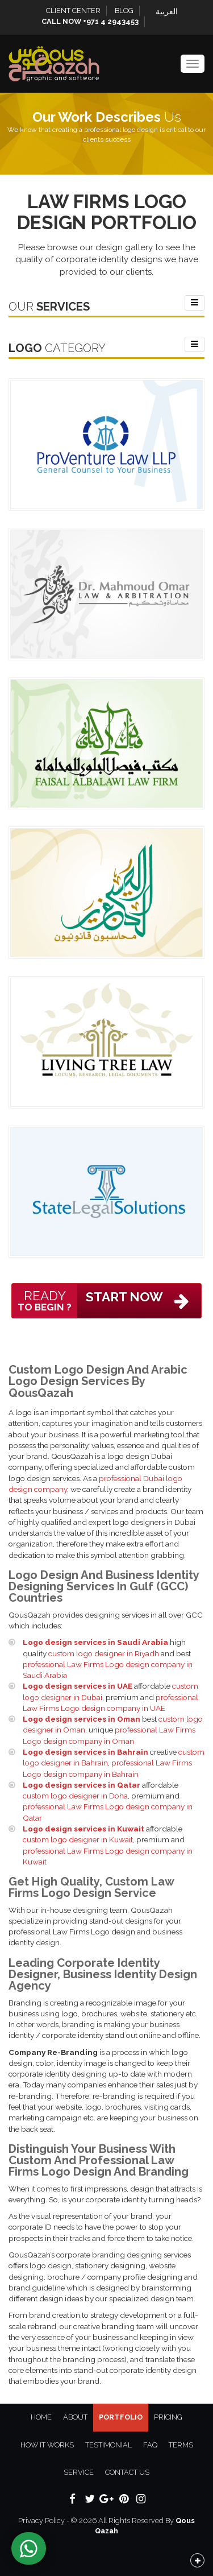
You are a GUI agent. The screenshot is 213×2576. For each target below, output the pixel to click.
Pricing (168, 2417)
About (75, 2417)
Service (79, 2472)
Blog (124, 10)
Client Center (73, 10)
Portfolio (121, 2417)
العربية (167, 11)
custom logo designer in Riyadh (103, 1653)
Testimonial (108, 2445)
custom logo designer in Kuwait (78, 1839)
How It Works (47, 2445)
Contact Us (127, 2472)
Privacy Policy (41, 2520)
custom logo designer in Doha (75, 1795)
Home (41, 2417)
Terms (181, 2445)
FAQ (150, 2445)
